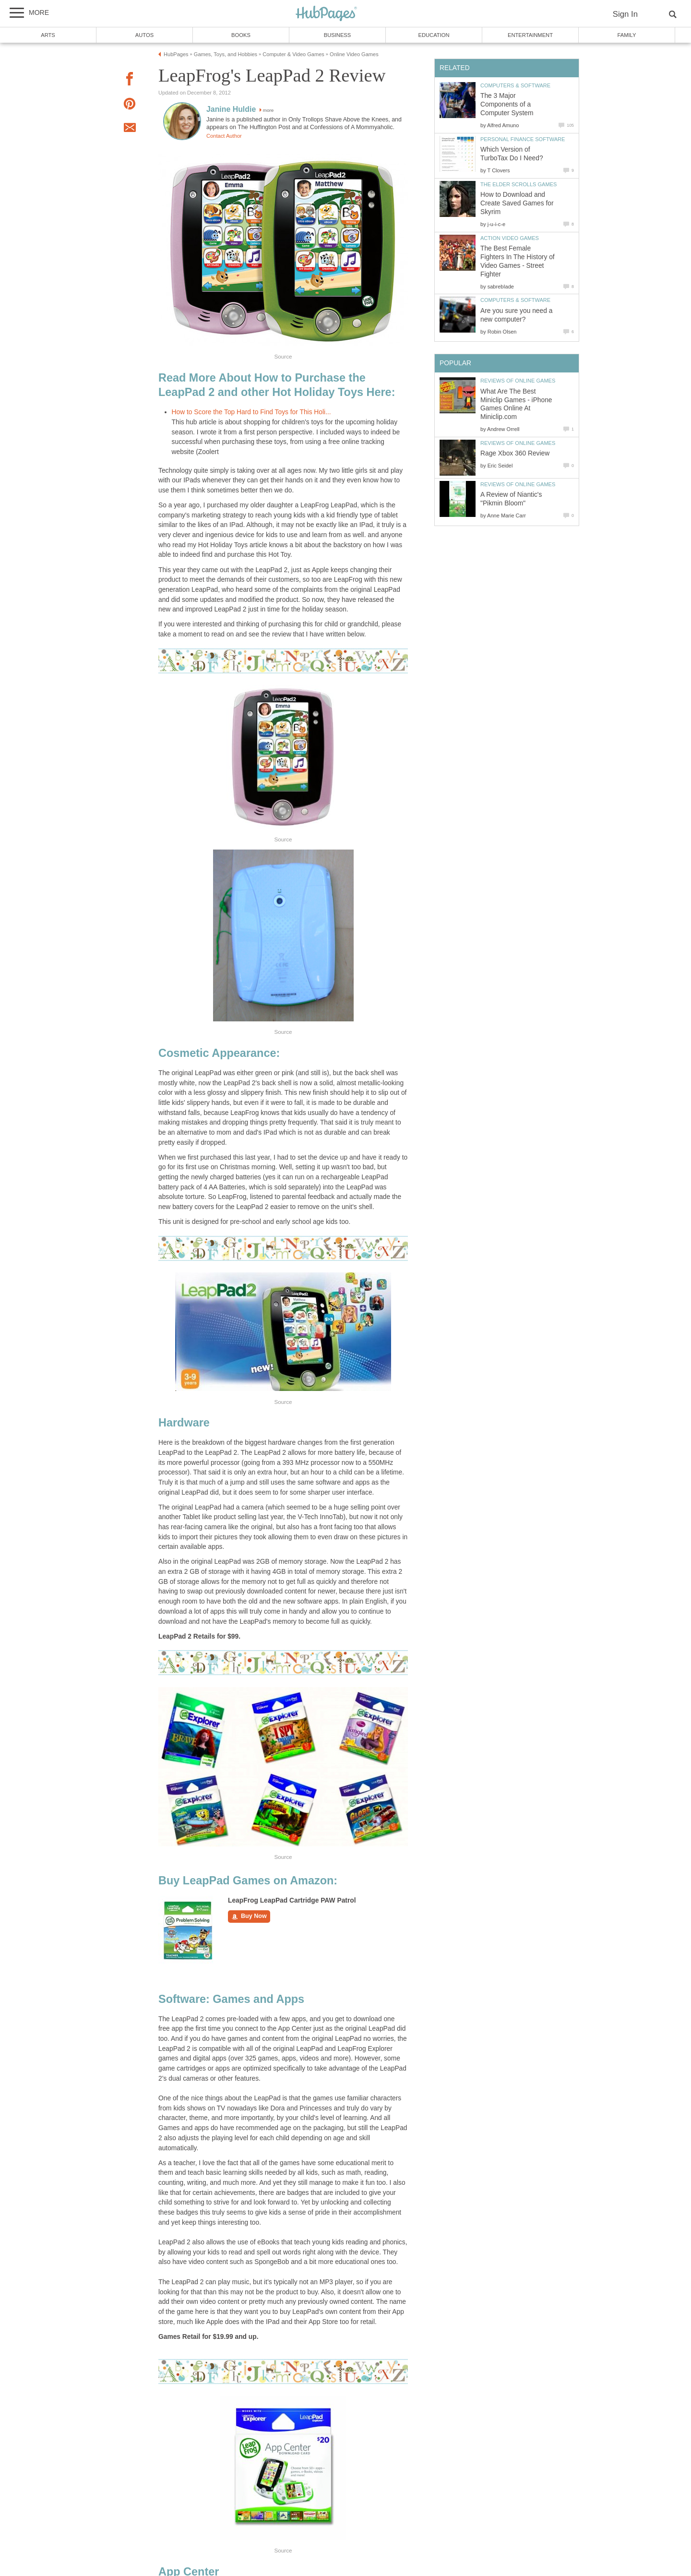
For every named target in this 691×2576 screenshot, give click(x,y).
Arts (48, 35)
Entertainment (530, 35)
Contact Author (224, 136)
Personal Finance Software (522, 139)
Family (627, 35)
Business (337, 35)
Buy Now (249, 1916)
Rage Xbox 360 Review (514, 453)
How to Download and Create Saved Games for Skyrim (517, 203)
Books (240, 35)
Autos (144, 35)
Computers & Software (515, 85)
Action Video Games (509, 238)
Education (433, 35)
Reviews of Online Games (517, 380)
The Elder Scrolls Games (518, 184)
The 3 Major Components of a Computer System (506, 104)
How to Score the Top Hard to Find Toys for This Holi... (251, 412)
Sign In (625, 14)
